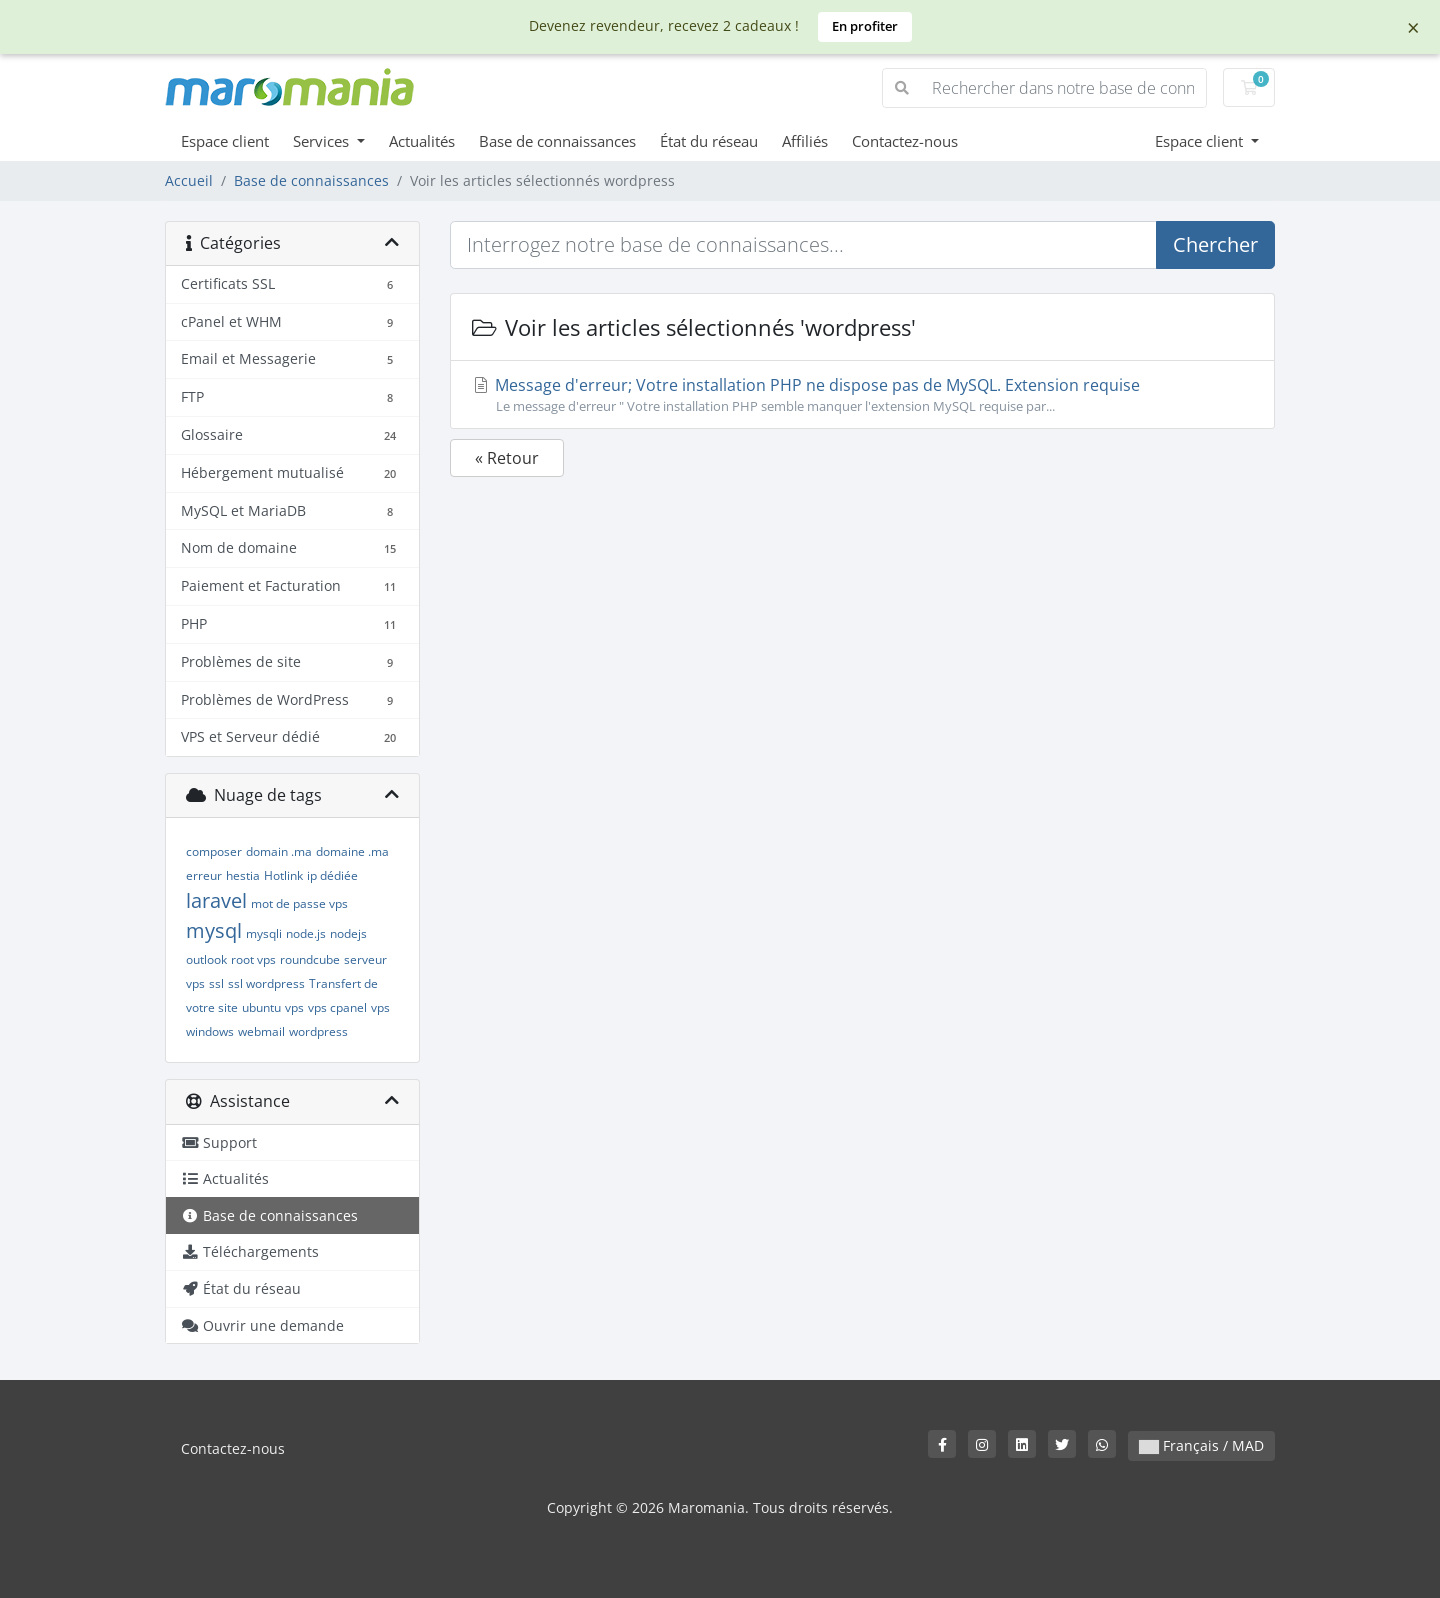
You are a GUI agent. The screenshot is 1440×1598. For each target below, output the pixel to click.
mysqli (264, 933)
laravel (216, 900)
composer (214, 851)
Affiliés (805, 141)
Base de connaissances (557, 141)
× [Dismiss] (1413, 27)
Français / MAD (1201, 1445)
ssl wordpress (266, 983)
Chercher (1215, 244)
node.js (306, 933)
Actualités (422, 141)
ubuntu (261, 1007)
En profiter (865, 26)
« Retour (507, 458)
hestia (243, 875)
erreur (204, 875)
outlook (206, 959)
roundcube (310, 959)
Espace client (225, 141)
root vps (253, 959)
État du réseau (709, 141)
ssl (216, 983)
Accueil (189, 180)
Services (323, 141)
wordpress (318, 1031)
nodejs (348, 933)
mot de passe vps (299, 903)
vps (294, 1007)
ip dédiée (332, 875)
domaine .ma (352, 851)
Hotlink (283, 875)
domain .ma (279, 851)
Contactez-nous (905, 141)
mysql (214, 930)
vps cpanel (337, 1007)
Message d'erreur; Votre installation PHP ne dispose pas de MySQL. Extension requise (862, 395)
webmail (261, 1031)
